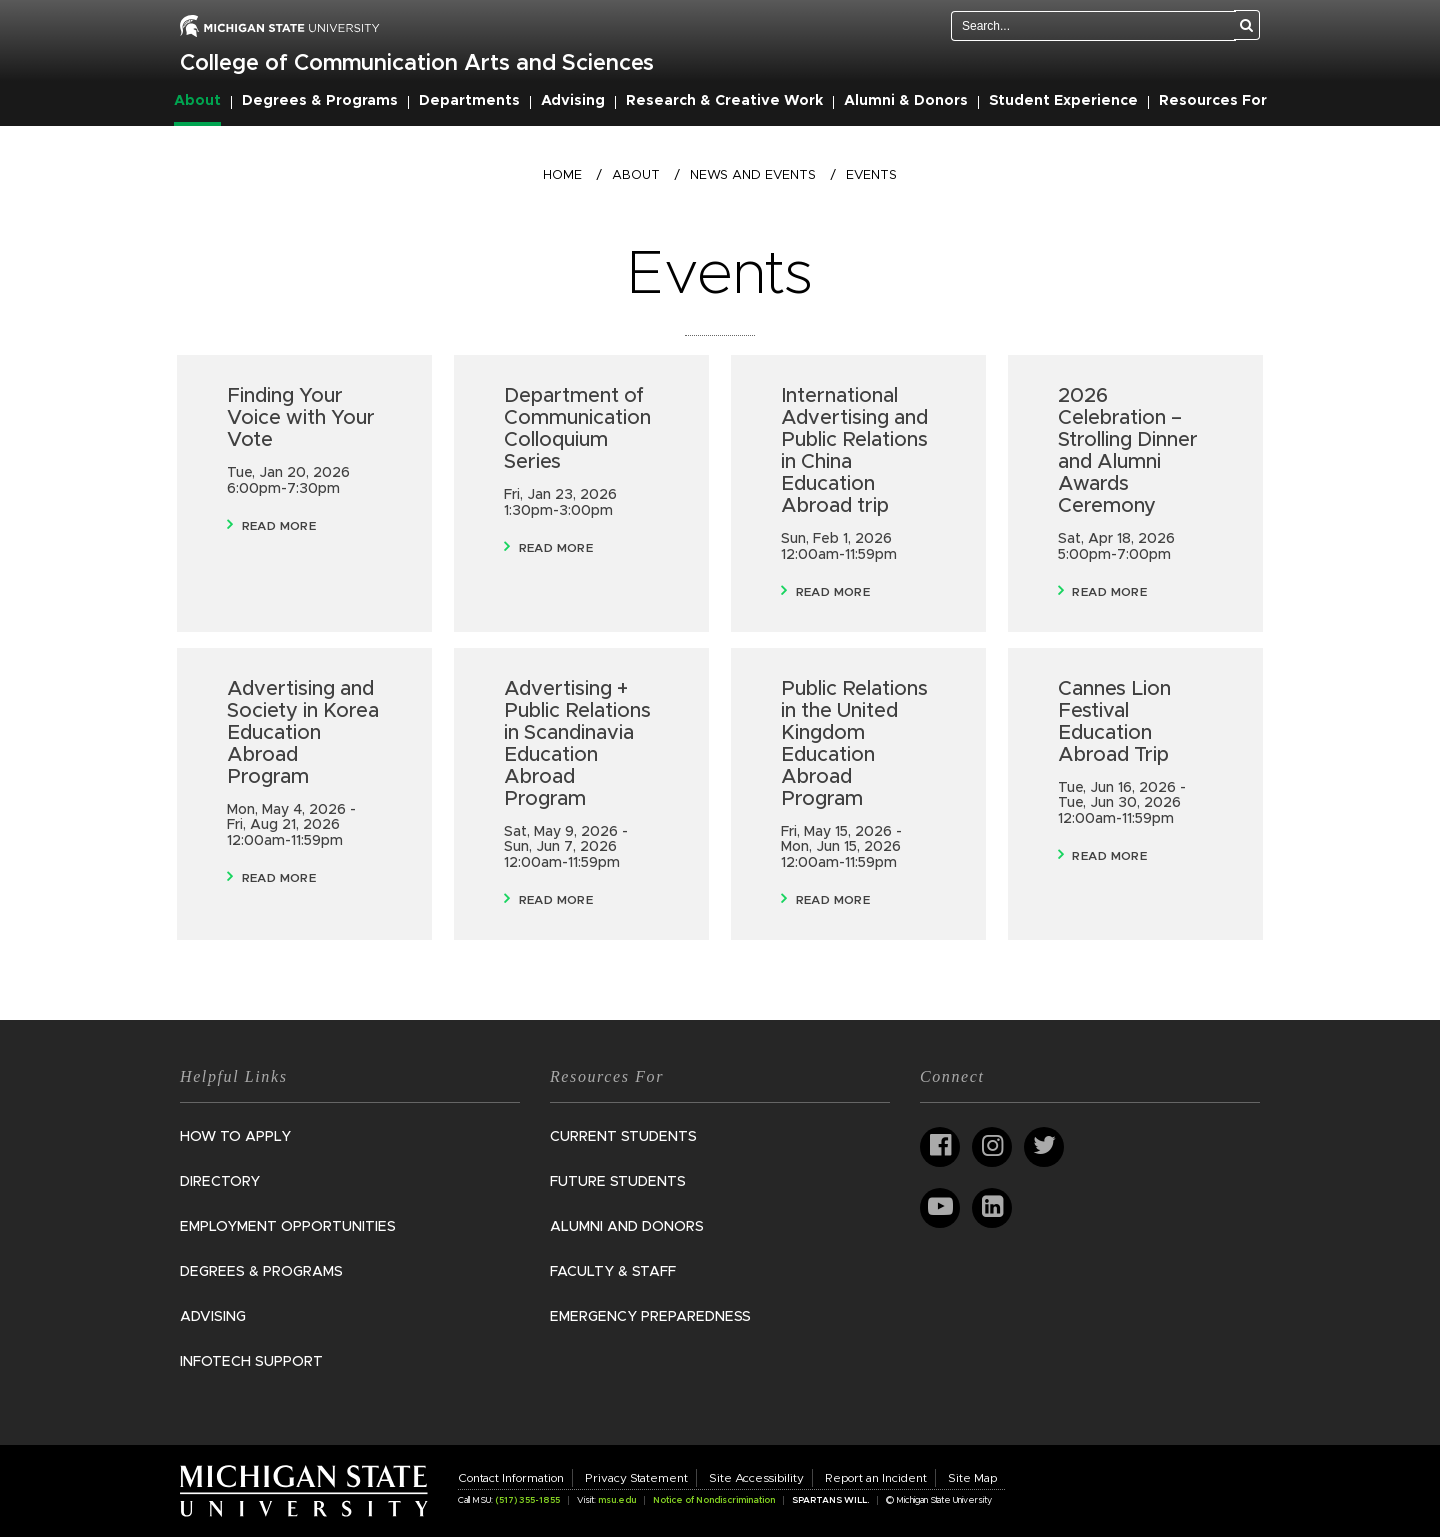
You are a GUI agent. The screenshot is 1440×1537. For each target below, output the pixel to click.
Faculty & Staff (613, 1272)
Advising (573, 101)
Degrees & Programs (320, 101)
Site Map (972, 1478)
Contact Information (511, 1478)
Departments (469, 101)
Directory (220, 1182)
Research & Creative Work (724, 101)
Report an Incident (876, 1478)
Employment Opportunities (288, 1227)
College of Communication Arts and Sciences (417, 64)
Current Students (623, 1137)
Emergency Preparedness (650, 1317)
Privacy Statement (636, 1478)
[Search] (1247, 25)
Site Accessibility (756, 1478)
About (197, 101)
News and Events (753, 175)
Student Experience (1063, 101)
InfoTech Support (251, 1362)
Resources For (1213, 101)
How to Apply (235, 1137)
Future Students (618, 1182)
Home (562, 175)
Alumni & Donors (906, 101)
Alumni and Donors (627, 1227)
